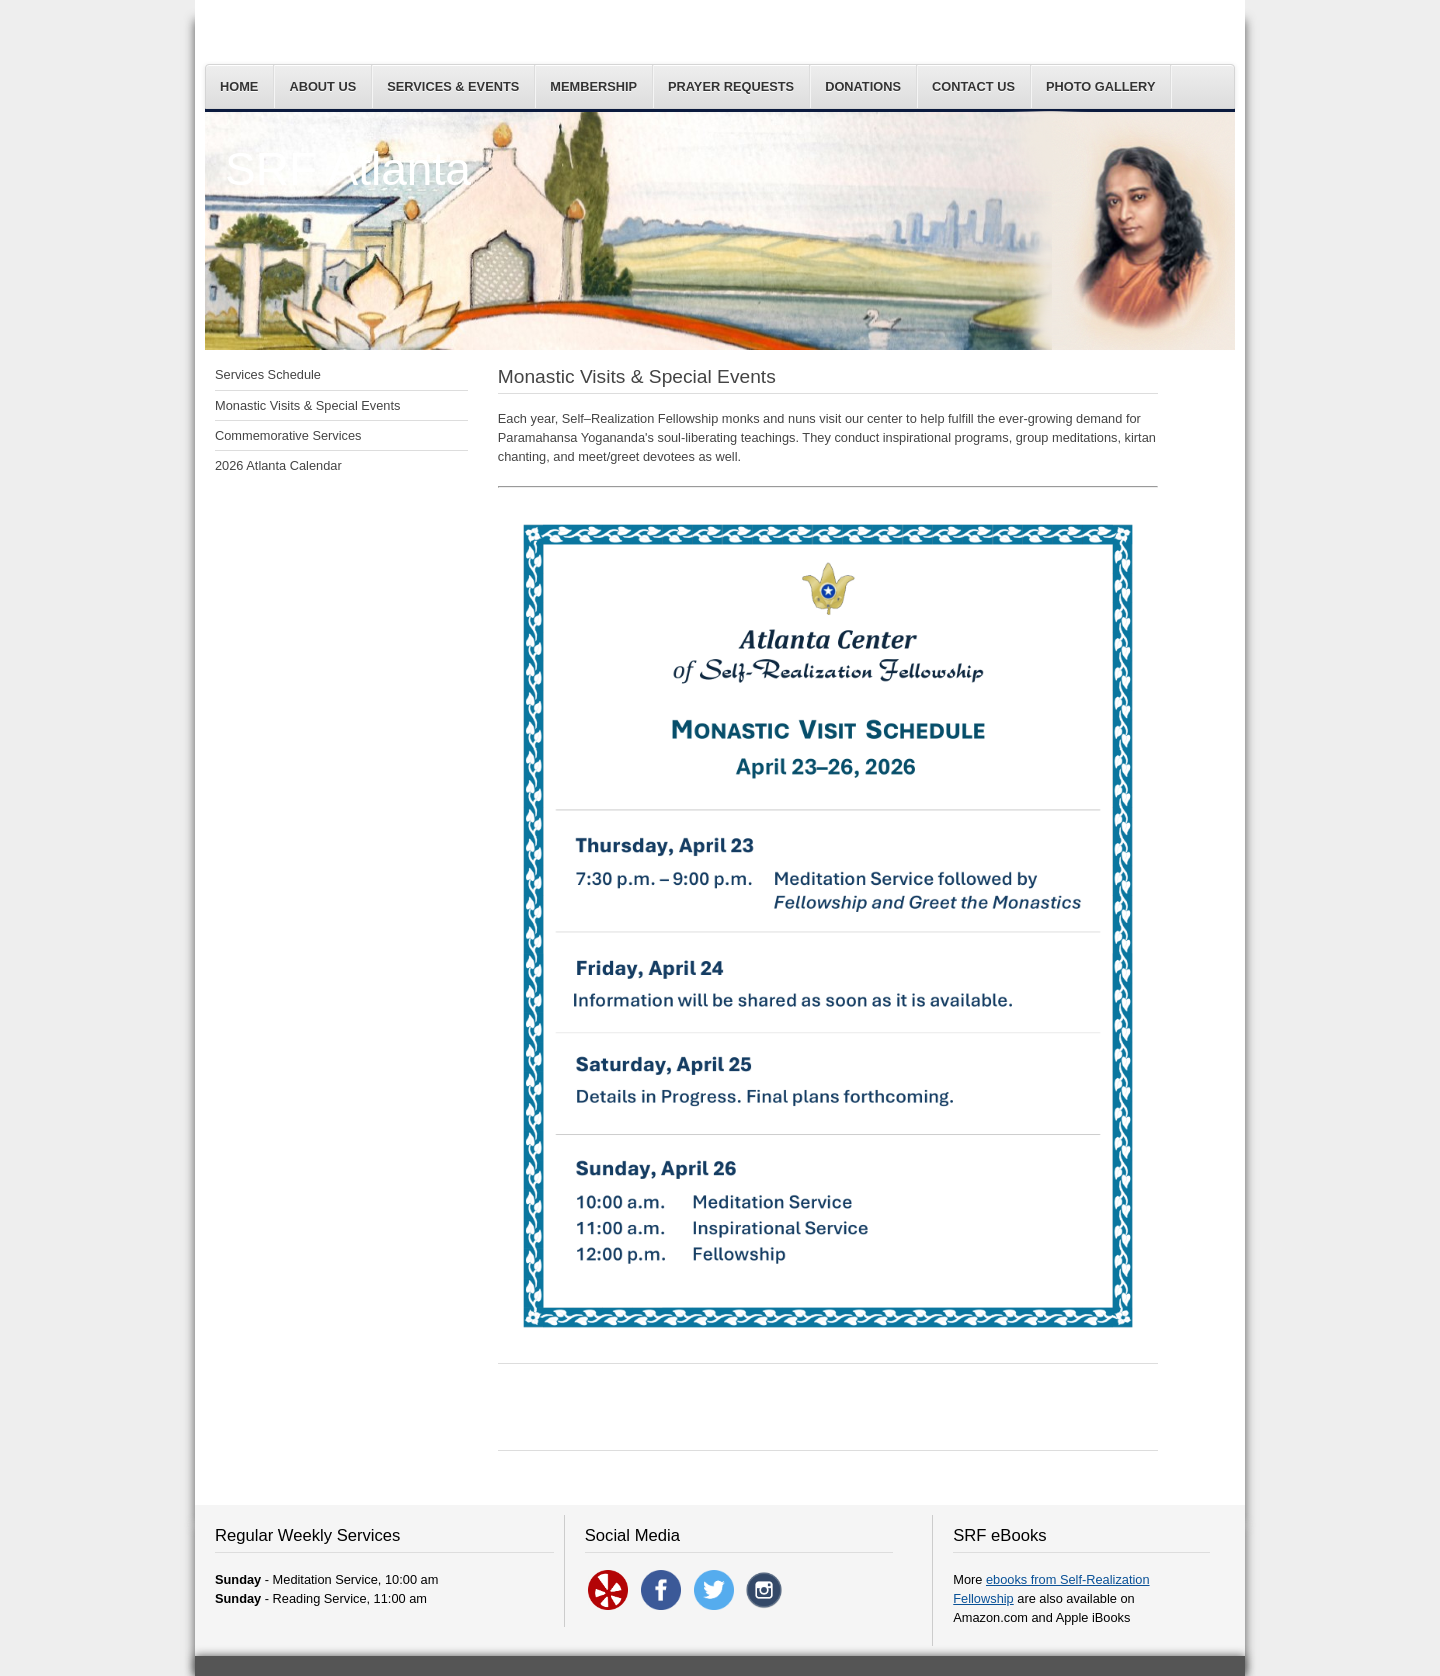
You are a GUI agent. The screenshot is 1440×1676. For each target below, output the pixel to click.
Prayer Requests (731, 86)
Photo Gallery (1101, 86)
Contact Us (973, 86)
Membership (593, 86)
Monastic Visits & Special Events (307, 405)
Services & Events (453, 86)
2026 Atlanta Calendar (278, 465)
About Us (322, 86)
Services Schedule (268, 374)
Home (239, 86)
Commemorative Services (288, 435)
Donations (863, 86)
